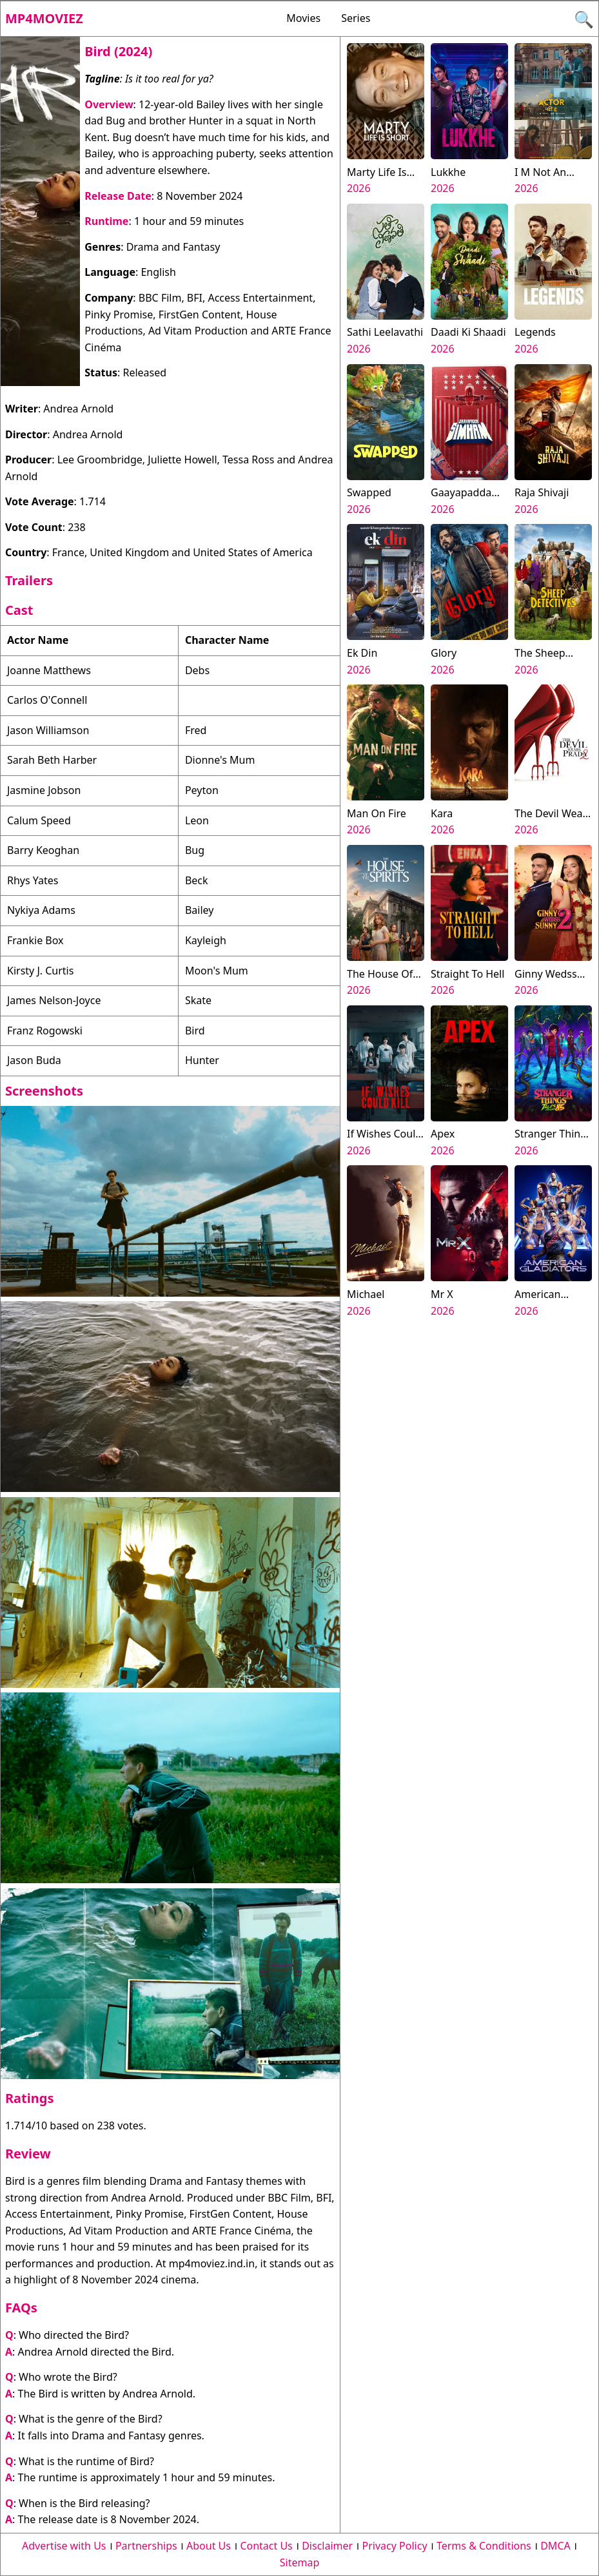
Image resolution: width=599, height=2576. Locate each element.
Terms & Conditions (484, 2546)
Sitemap (300, 2562)
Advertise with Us (64, 2546)
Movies (303, 18)
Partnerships (146, 2546)
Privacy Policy (394, 2546)
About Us (208, 2546)
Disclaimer (327, 2546)
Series (355, 18)
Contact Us (266, 2546)
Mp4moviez (44, 18)
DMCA (555, 2546)
